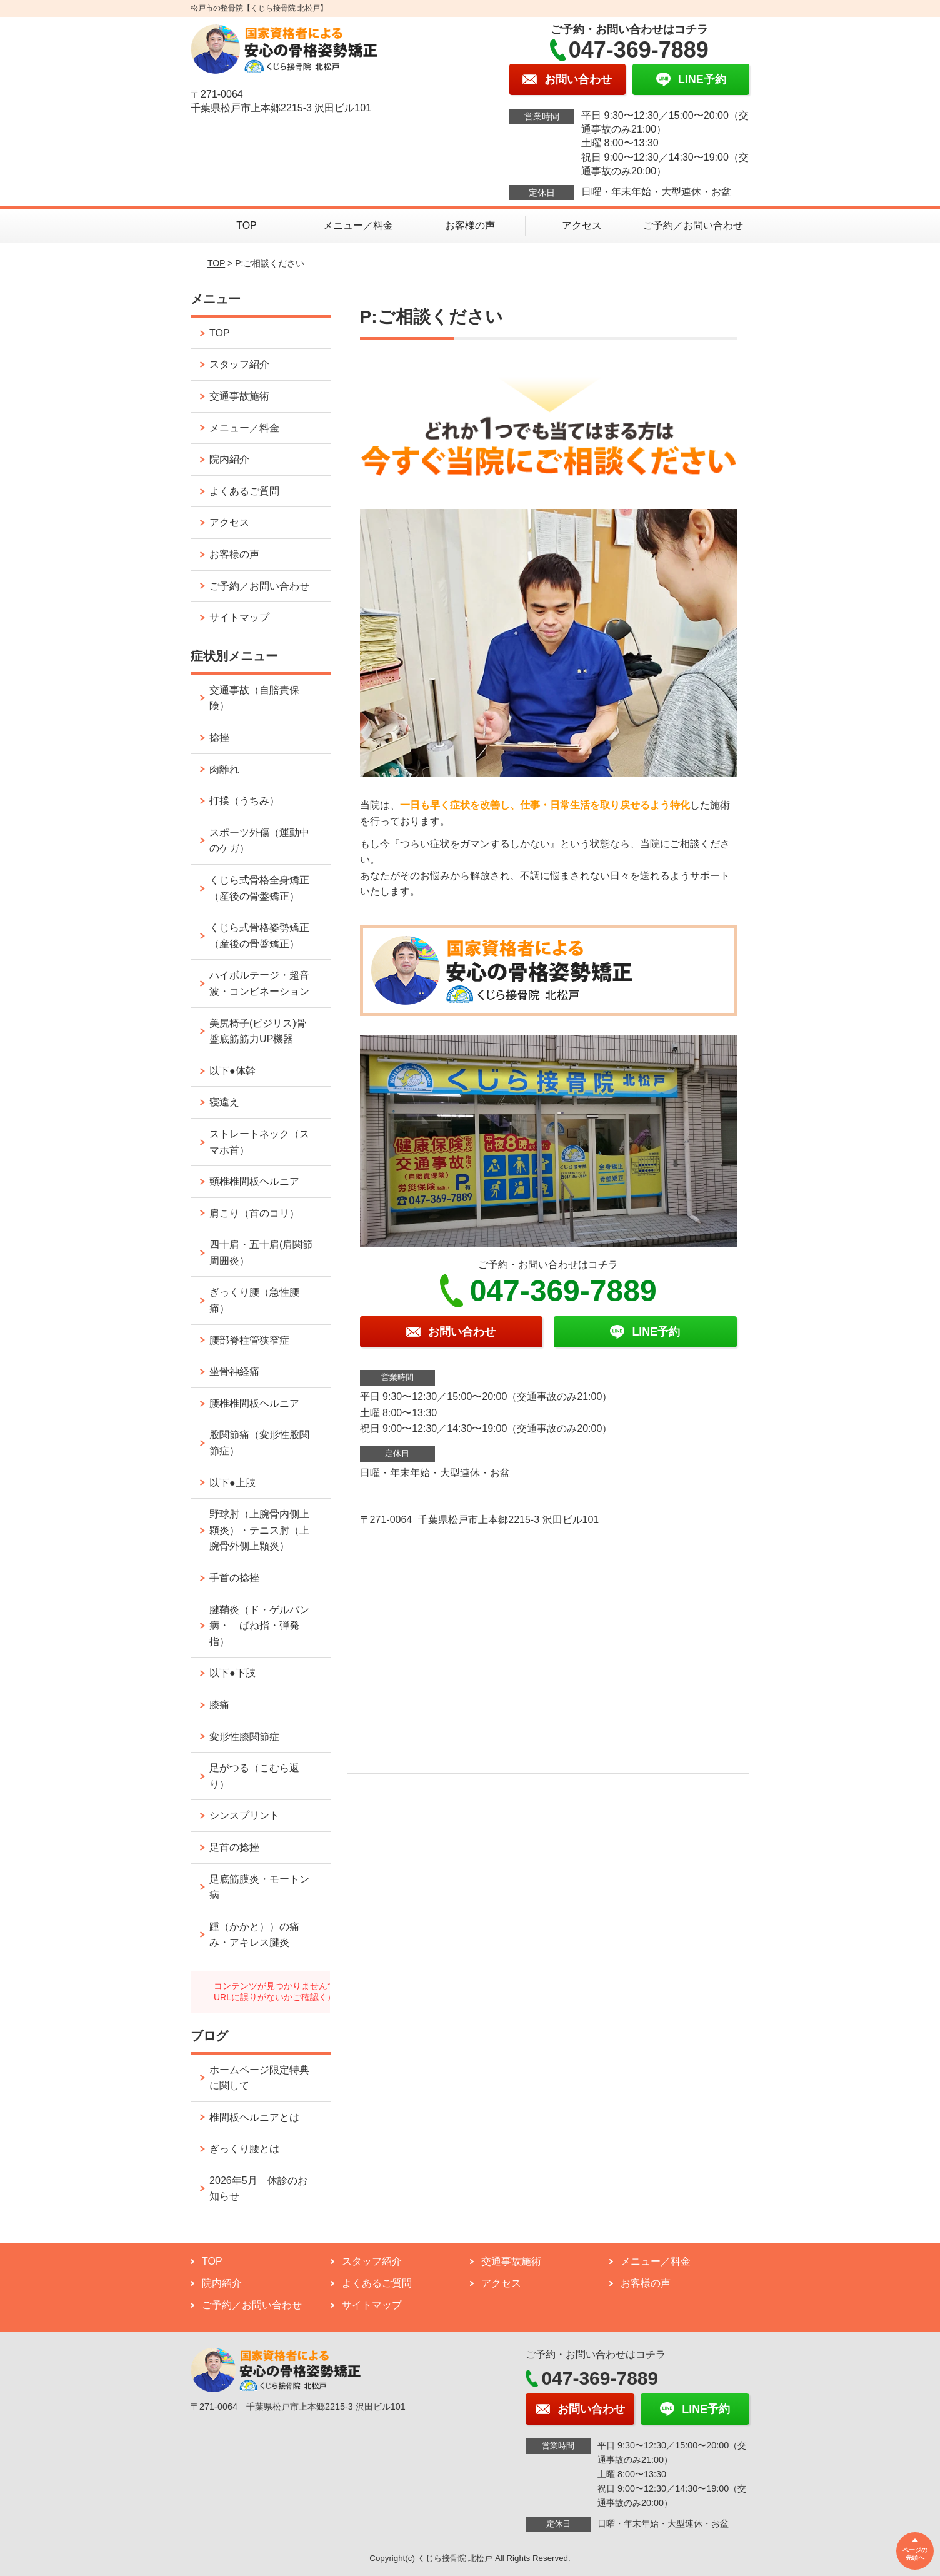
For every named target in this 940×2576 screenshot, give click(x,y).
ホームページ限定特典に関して (259, 2078)
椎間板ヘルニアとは (254, 2117)
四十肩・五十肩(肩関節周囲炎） (260, 1252)
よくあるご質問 (244, 491)
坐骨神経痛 (234, 1371)
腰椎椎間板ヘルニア (254, 1403)
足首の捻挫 (234, 1847)
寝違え (224, 1102)
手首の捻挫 (234, 1577)
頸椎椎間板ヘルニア (254, 1181)
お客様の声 (470, 225)
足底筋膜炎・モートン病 (259, 1887)
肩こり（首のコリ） (254, 1213)
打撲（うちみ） (244, 800)
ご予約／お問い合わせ (693, 225)
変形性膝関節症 (244, 1736)
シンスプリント (244, 1815)
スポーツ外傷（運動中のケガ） (259, 840)
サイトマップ (239, 617)
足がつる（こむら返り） (254, 1776)
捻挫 (219, 737)
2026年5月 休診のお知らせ (258, 2188)
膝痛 (219, 1704)
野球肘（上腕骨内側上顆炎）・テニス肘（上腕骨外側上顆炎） (259, 1530)
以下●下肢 (232, 1673)
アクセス (582, 225)
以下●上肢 (232, 1482)
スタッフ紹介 (239, 364)
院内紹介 (229, 459)
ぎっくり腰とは (244, 2148)
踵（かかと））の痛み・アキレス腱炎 (254, 1934)
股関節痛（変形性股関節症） (259, 1442)
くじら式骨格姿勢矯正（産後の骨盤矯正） (259, 935)
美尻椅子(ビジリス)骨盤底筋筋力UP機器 (257, 1031)
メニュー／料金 (358, 225)
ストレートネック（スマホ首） (259, 1142)
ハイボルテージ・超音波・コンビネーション (259, 983)
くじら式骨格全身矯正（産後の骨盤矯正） (259, 888)
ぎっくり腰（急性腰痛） (254, 1300)
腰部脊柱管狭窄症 (249, 1340)
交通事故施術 (239, 396)
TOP (246, 225)
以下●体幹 (232, 1070)
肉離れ (224, 769)
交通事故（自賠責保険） (254, 698)
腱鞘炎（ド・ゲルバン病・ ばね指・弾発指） (259, 1625)
